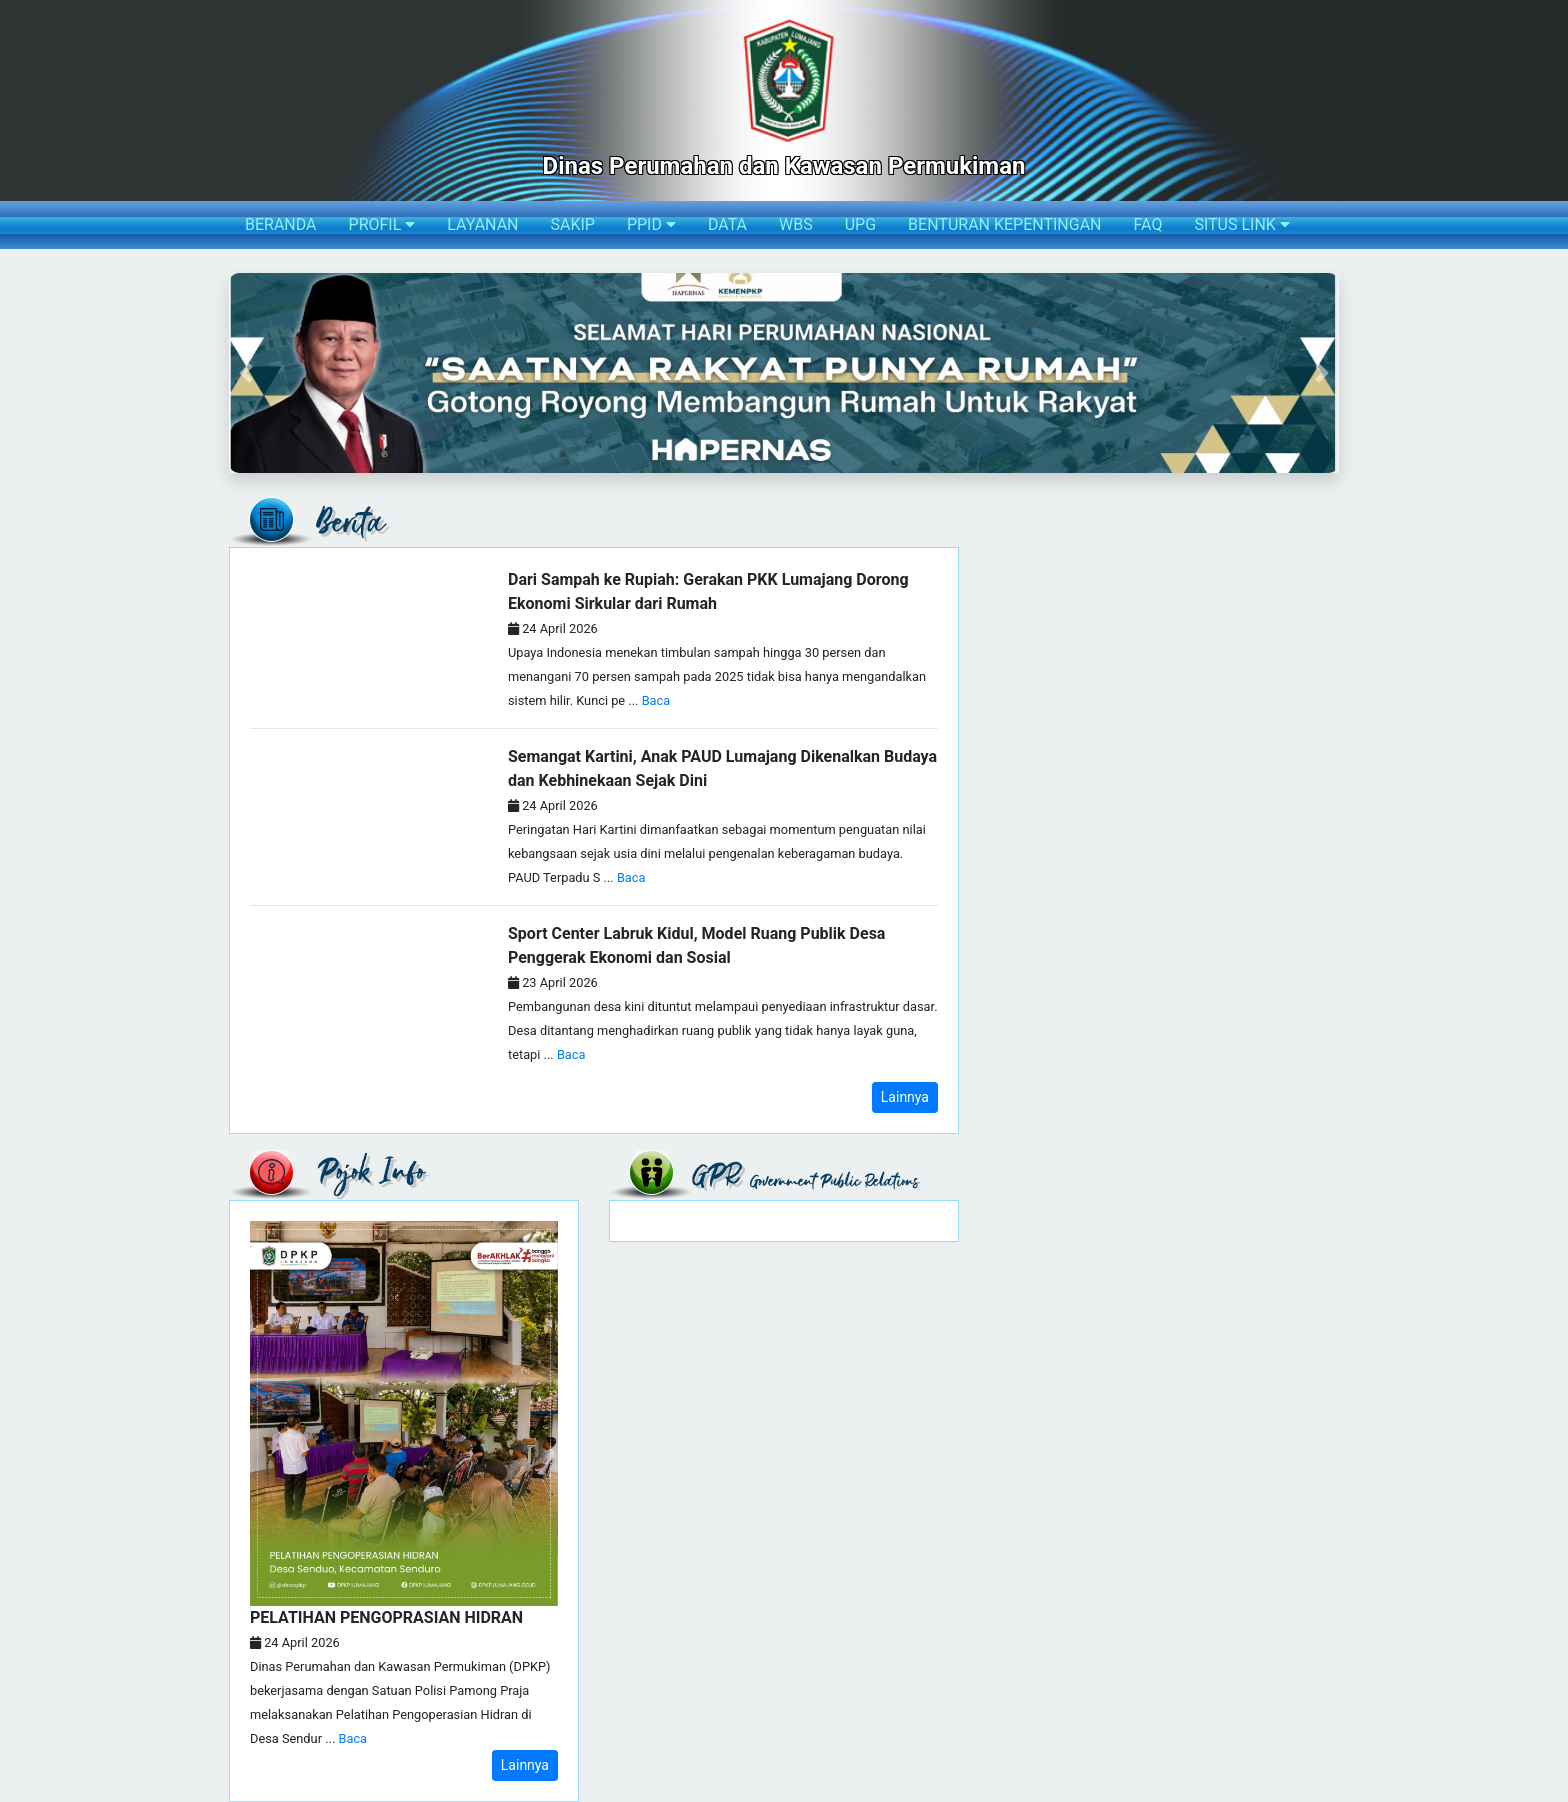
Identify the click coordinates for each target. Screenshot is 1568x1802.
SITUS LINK (1241, 224)
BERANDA (281, 224)
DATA (727, 224)
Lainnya (905, 1097)
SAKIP (572, 224)
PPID (651, 224)
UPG (860, 224)
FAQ (1148, 224)
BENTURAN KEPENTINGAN (1004, 224)
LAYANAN (482, 224)
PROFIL (382, 224)
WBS (796, 224)
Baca (656, 700)
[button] (245, 373)
